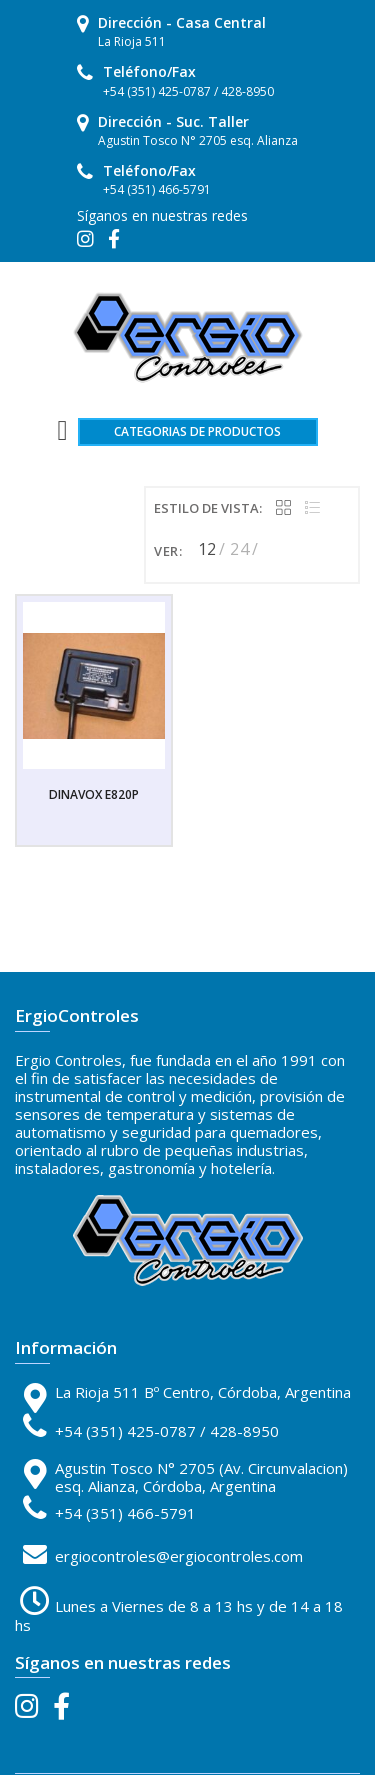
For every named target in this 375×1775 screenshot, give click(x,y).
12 (207, 549)
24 (239, 549)
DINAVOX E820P (94, 794)
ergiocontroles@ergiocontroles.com (179, 1556)
